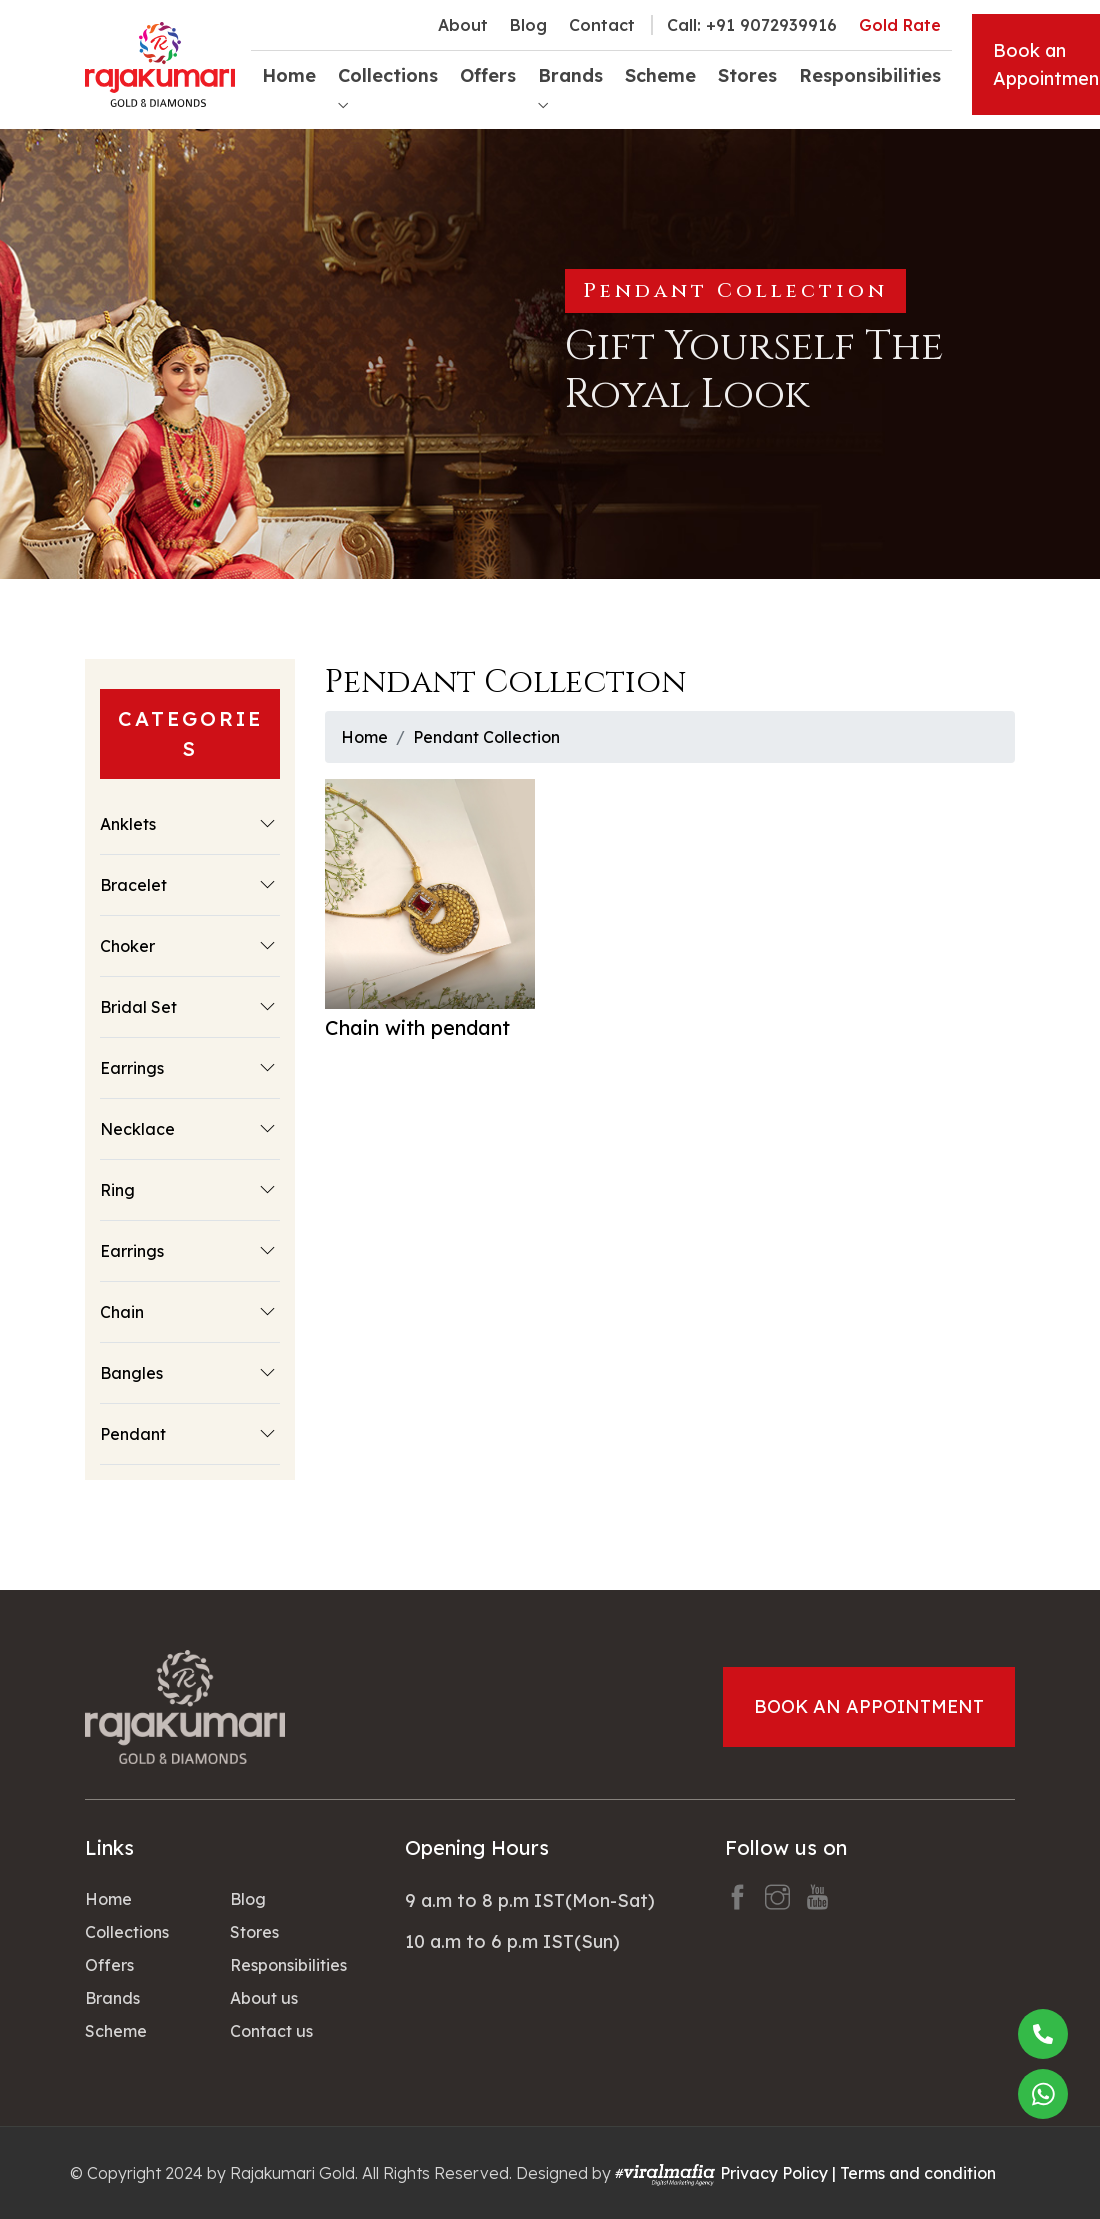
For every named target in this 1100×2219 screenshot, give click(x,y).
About (463, 25)
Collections (127, 1932)
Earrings (132, 1068)
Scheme (660, 75)
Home (289, 75)
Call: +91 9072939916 (752, 25)
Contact (602, 25)
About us (264, 1998)
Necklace (137, 1129)
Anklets (128, 824)
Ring (117, 1190)
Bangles (131, 1373)
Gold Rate (900, 25)
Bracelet (133, 885)
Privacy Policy (774, 2173)
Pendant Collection (486, 737)
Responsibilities (870, 75)
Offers (488, 75)
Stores (747, 75)
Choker (127, 946)
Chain (122, 1312)
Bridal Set (138, 1007)
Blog (528, 25)
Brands (112, 1998)
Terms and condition (918, 2173)
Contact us (271, 2031)
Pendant (133, 1434)
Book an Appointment (869, 1706)
